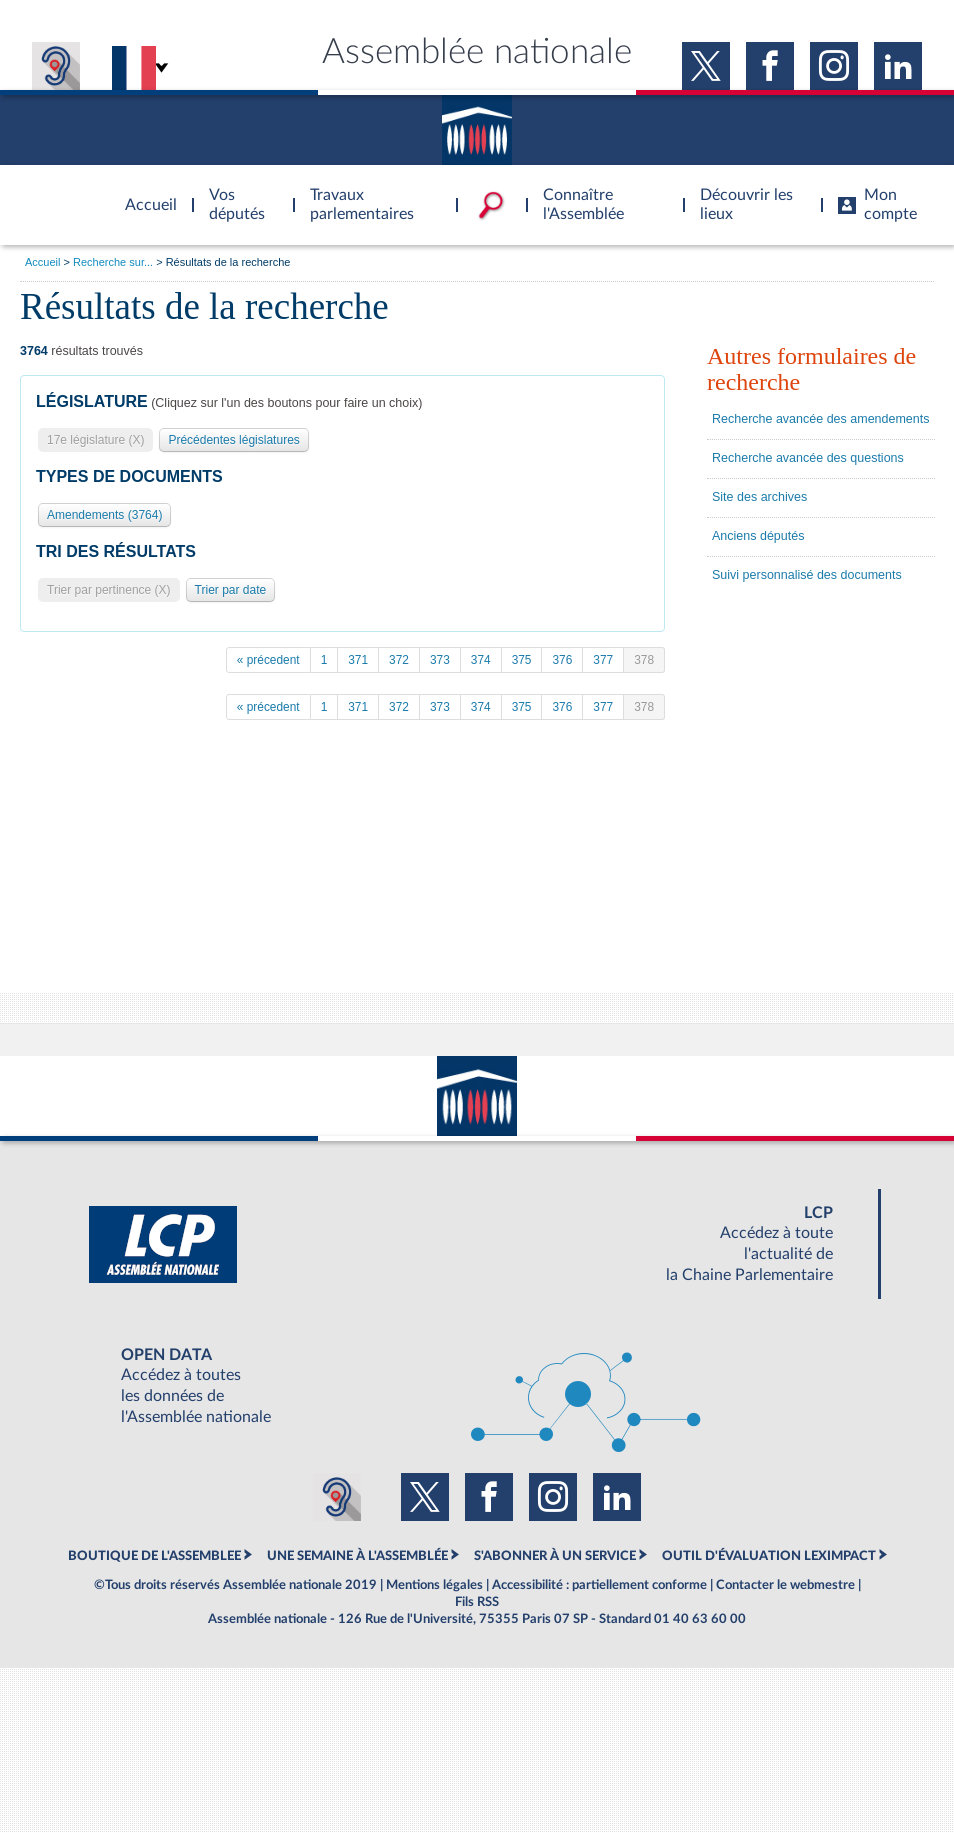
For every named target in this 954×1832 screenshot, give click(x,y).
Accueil (42, 262)
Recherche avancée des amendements (821, 419)
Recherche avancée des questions (808, 458)
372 (399, 660)
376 (562, 660)
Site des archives (759, 497)
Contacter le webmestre (785, 1585)
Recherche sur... (113, 262)
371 (358, 660)
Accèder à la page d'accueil (144, 193)
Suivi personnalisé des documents (807, 575)
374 (481, 660)
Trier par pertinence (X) (109, 590)
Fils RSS (477, 1602)
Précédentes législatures (233, 440)
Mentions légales (434, 1585)
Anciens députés (758, 536)
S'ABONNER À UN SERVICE (555, 1556)
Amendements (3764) (104, 515)
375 (522, 660)
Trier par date (231, 590)
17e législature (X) (95, 440)
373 (440, 660)
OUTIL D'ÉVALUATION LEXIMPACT (769, 1556)
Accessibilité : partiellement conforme (599, 1585)
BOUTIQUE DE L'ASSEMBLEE (154, 1556)
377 (603, 660)
